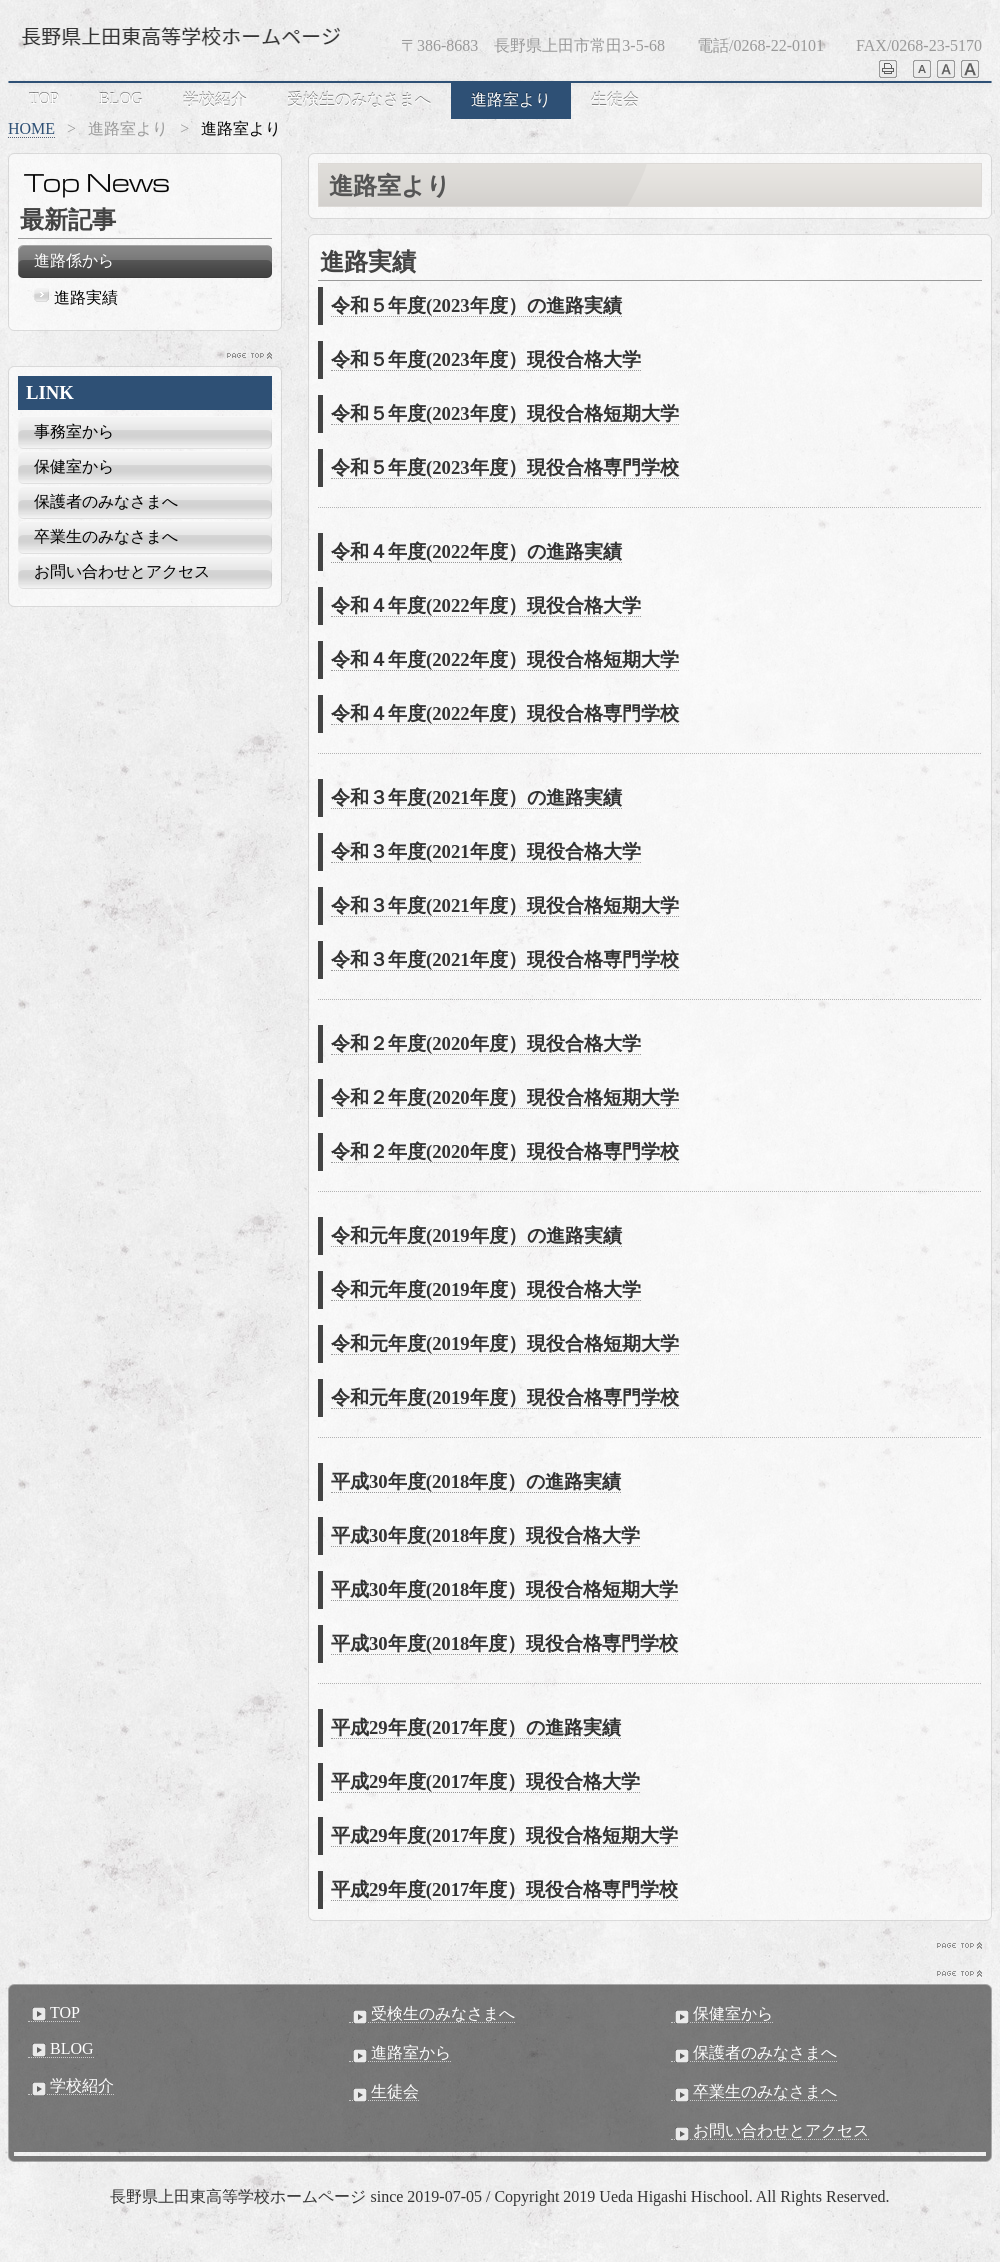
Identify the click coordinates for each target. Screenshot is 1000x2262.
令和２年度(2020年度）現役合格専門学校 (505, 1151)
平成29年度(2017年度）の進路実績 (476, 1727)
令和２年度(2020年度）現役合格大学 (486, 1043)
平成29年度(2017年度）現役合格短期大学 (504, 1835)
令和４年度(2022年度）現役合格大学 (486, 605)
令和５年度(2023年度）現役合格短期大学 (505, 413)
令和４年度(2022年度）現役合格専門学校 (505, 713)
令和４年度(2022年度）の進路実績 (476, 551)
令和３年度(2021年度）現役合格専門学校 (505, 959)
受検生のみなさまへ (359, 99)
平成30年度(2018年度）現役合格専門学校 (504, 1643)
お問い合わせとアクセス (122, 571)
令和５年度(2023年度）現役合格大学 (486, 359)
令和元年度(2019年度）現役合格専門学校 (505, 1397)
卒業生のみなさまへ (106, 536)
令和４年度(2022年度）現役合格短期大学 (505, 659)
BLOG (121, 98)
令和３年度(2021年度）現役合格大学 (486, 851)
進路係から (74, 260)
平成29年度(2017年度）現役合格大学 (485, 1781)
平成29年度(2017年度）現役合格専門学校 (504, 1889)
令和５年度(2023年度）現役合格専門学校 (505, 467)
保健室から (74, 466)
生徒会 (615, 99)
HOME (31, 128)
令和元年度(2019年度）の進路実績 (476, 1235)
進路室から (400, 2053)
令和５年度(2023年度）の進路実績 (476, 305)
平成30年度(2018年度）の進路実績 (476, 1481)
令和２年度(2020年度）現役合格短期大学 (505, 1097)
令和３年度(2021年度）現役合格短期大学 (505, 905)
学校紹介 (215, 99)
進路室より (511, 99)
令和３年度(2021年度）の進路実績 (476, 797)
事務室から (74, 431)
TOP (44, 98)
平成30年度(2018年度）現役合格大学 (485, 1535)
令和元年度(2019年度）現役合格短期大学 (505, 1343)
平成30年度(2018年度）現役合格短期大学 (504, 1589)
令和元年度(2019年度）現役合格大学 (486, 1289)
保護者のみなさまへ (106, 501)
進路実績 (86, 297)
